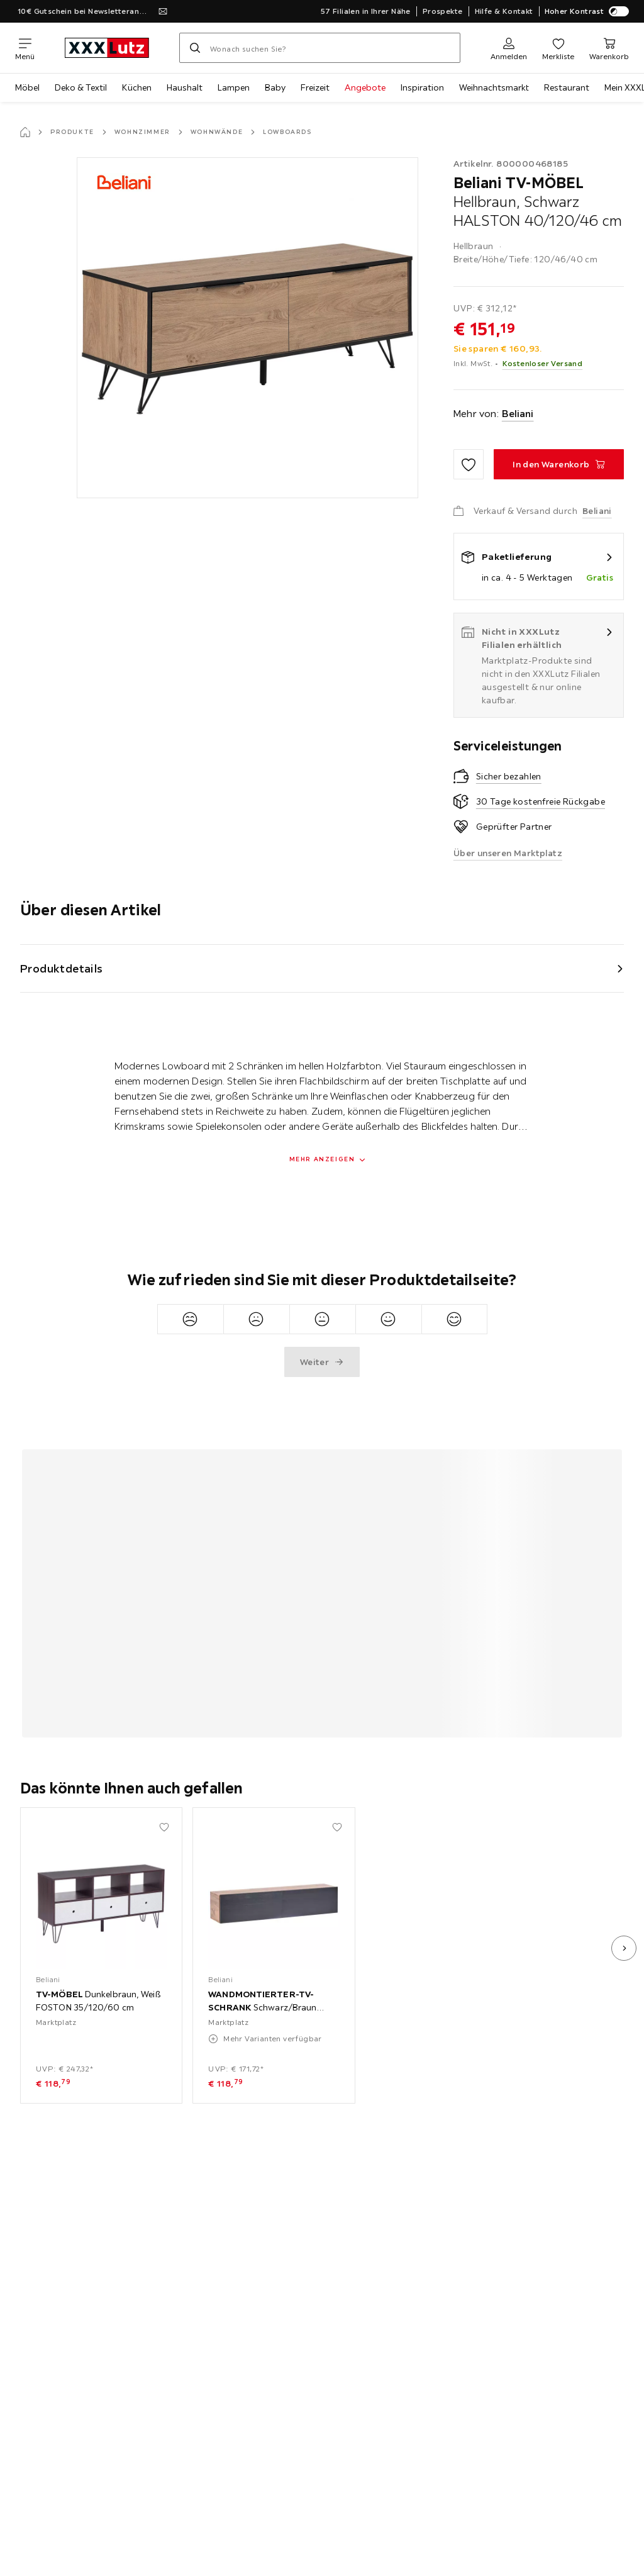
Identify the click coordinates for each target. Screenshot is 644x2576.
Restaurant (566, 87)
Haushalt (185, 87)
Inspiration (422, 87)
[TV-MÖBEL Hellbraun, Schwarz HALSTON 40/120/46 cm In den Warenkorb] (559, 464)
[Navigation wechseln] (25, 48)
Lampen (234, 87)
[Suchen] (195, 48)
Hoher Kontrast (587, 11)
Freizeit (315, 87)
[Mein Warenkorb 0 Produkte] (609, 48)
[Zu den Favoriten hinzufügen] (468, 464)
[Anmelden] (509, 48)
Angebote (365, 87)
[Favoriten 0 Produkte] (558, 48)
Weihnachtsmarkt (494, 87)
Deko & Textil (81, 87)
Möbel (27, 87)
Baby (275, 87)
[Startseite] (25, 132)
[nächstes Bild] (623, 1948)
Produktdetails (61, 968)
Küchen (137, 87)
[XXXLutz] (107, 48)
